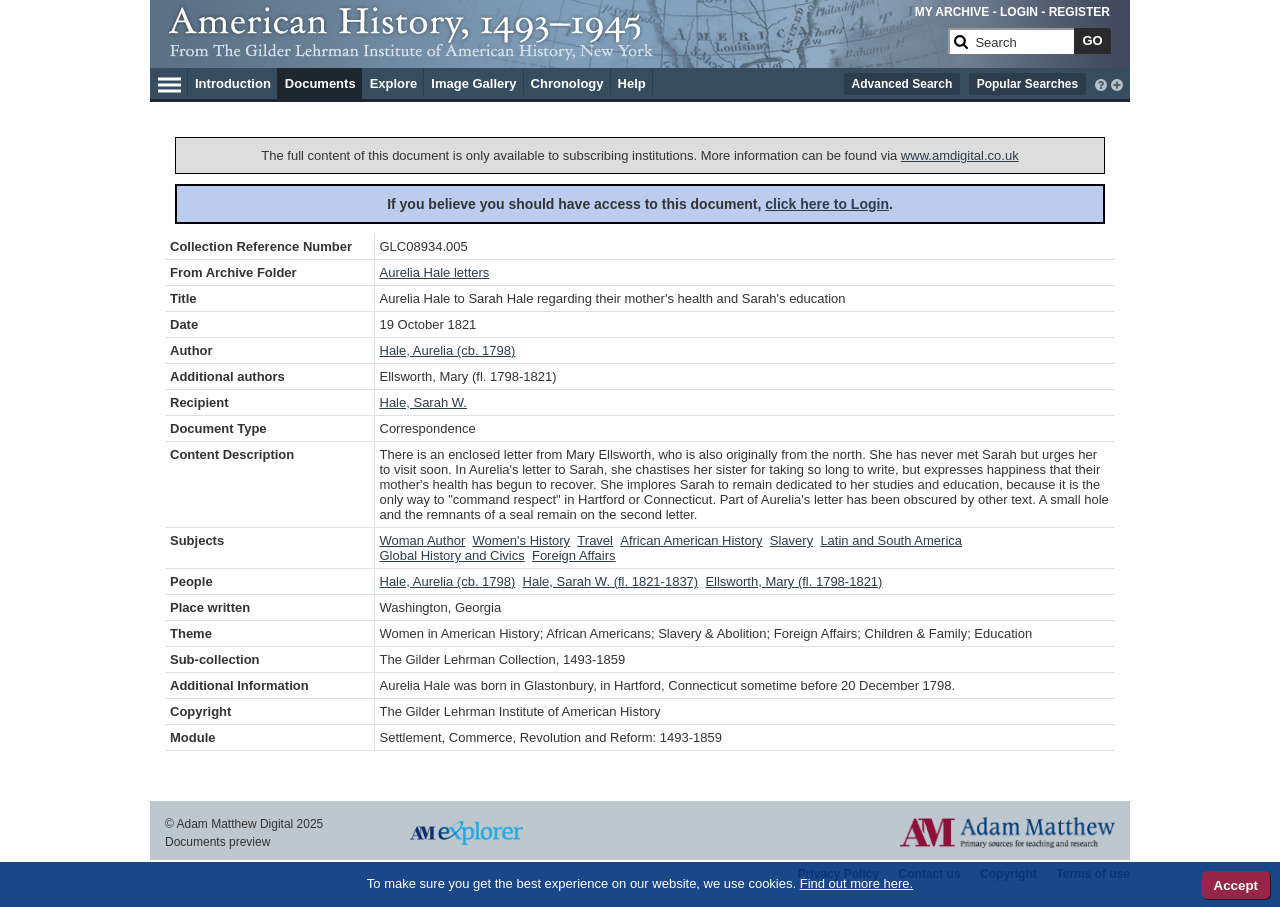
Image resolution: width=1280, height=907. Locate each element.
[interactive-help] (1101, 83)
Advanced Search (902, 84)
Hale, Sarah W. (423, 402)
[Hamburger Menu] (169, 82)
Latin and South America (891, 540)
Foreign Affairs (574, 555)
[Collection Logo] (554, 49)
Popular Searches (1027, 84)
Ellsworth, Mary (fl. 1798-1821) (793, 581)
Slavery (791, 540)
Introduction (233, 83)
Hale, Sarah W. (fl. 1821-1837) (611, 581)
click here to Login (827, 204)
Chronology (567, 83)
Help (632, 83)
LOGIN (1019, 12)
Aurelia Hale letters (435, 272)
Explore (394, 83)
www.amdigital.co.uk (960, 155)
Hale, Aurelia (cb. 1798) (448, 350)
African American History (691, 540)
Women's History (522, 540)
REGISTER (1079, 12)
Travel (595, 540)
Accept (1236, 885)
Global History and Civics (452, 555)
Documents (320, 83)
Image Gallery (473, 83)
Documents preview (217, 842)
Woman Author (423, 540)
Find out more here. (856, 883)
